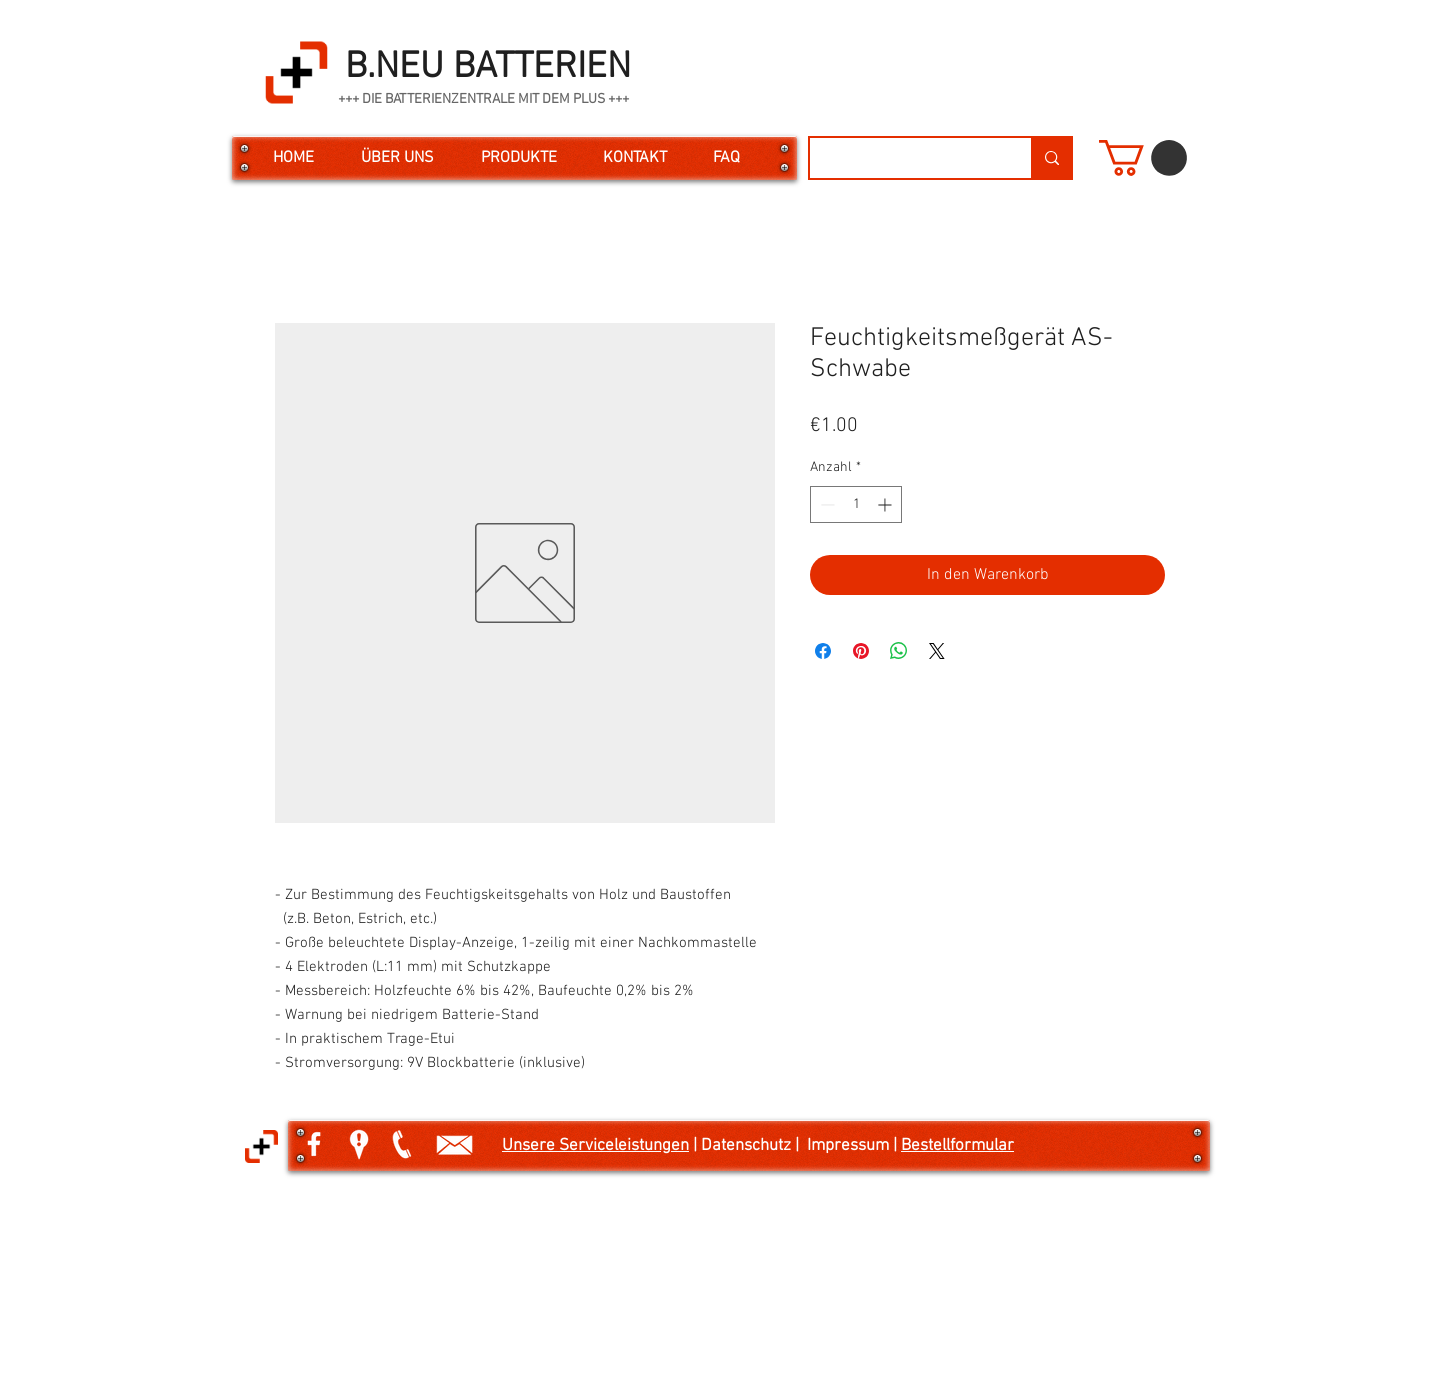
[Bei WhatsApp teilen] (899, 651)
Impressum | (854, 1146)
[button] (1143, 158)
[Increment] (886, 504)
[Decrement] (825, 504)
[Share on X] (937, 651)
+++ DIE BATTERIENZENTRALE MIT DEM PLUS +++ (483, 99)
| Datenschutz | (748, 1146)
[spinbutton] (856, 504)
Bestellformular (957, 1146)
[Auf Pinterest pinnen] (861, 651)
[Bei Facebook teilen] (823, 651)
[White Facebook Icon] (314, 1144)
